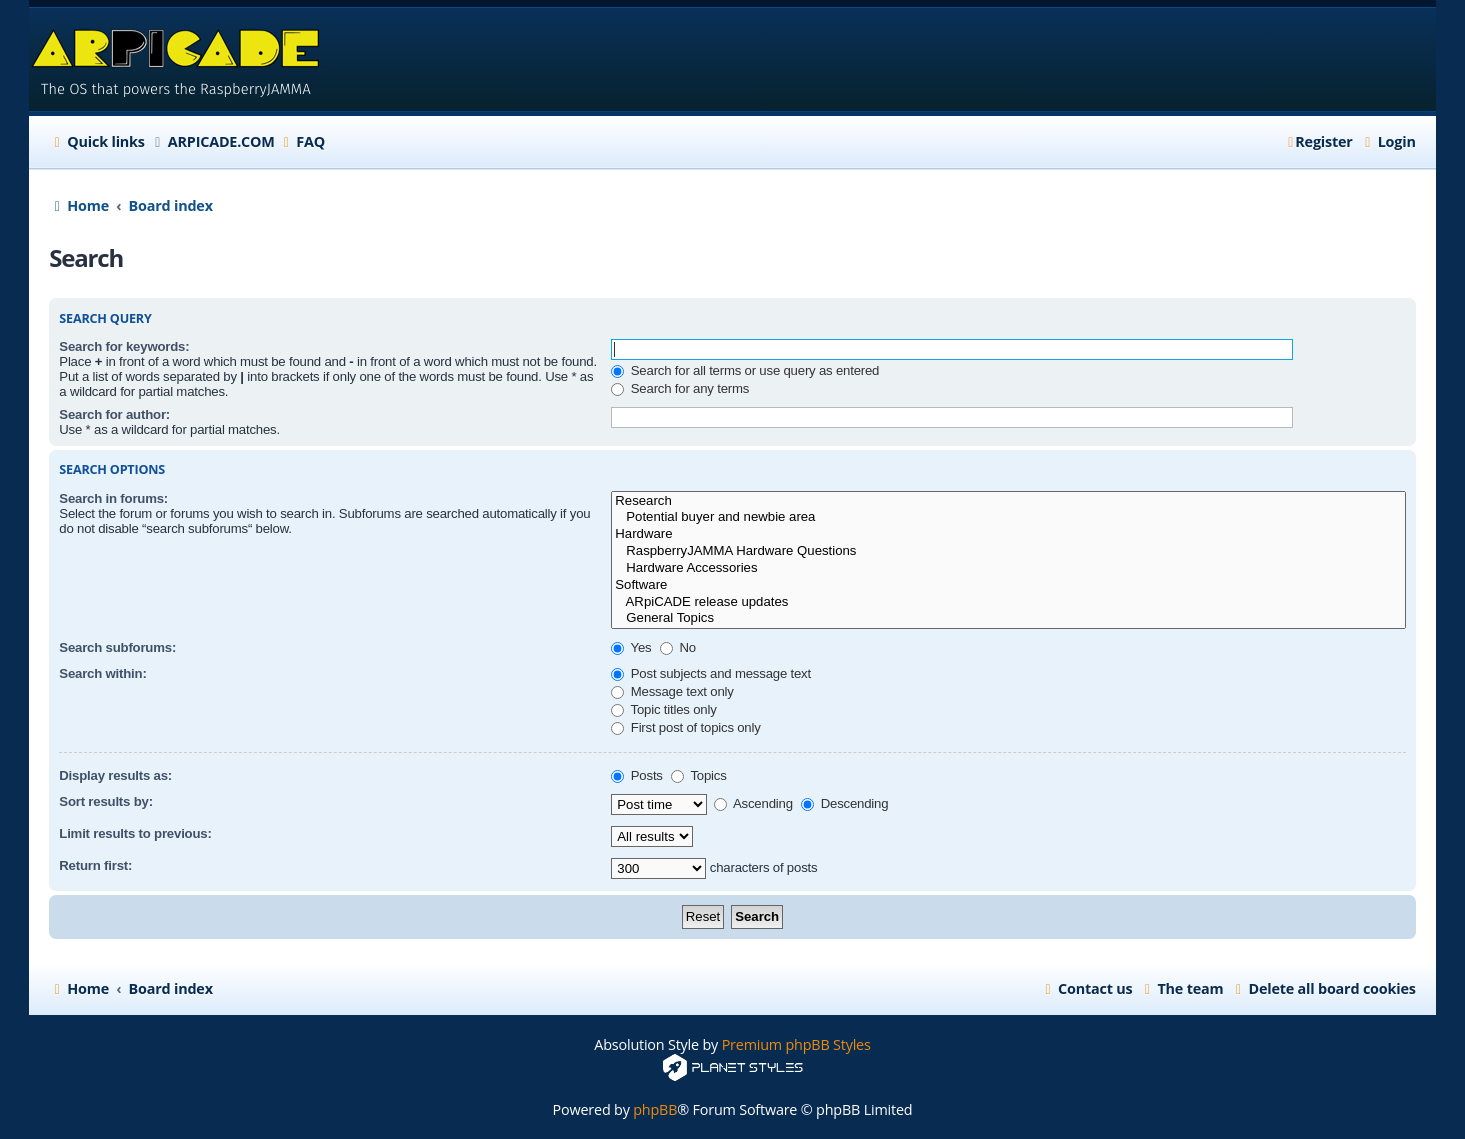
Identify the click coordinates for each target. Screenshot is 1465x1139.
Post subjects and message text (711, 673)
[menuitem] (301, 142)
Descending (844, 803)
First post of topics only (685, 727)
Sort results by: (106, 801)
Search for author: (114, 414)
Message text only (672, 691)
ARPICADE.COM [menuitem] (221, 141)
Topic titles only (663, 709)
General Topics (1008, 618)
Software (1008, 585)
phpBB (655, 1109)
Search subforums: (117, 647)
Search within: (102, 673)
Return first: (95, 865)
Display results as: (115, 775)
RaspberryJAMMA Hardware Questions (1008, 551)
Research (1008, 501)
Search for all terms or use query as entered (745, 370)
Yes (631, 647)
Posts (636, 775)
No (678, 647)
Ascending (753, 803)
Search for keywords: (124, 346)
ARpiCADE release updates (1008, 602)
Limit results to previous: (135, 833)
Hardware (1008, 534)
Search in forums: (113, 498)
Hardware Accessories (1008, 568)
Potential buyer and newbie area (1008, 517)
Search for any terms (680, 388)
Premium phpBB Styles (796, 1044)
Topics (698, 775)
